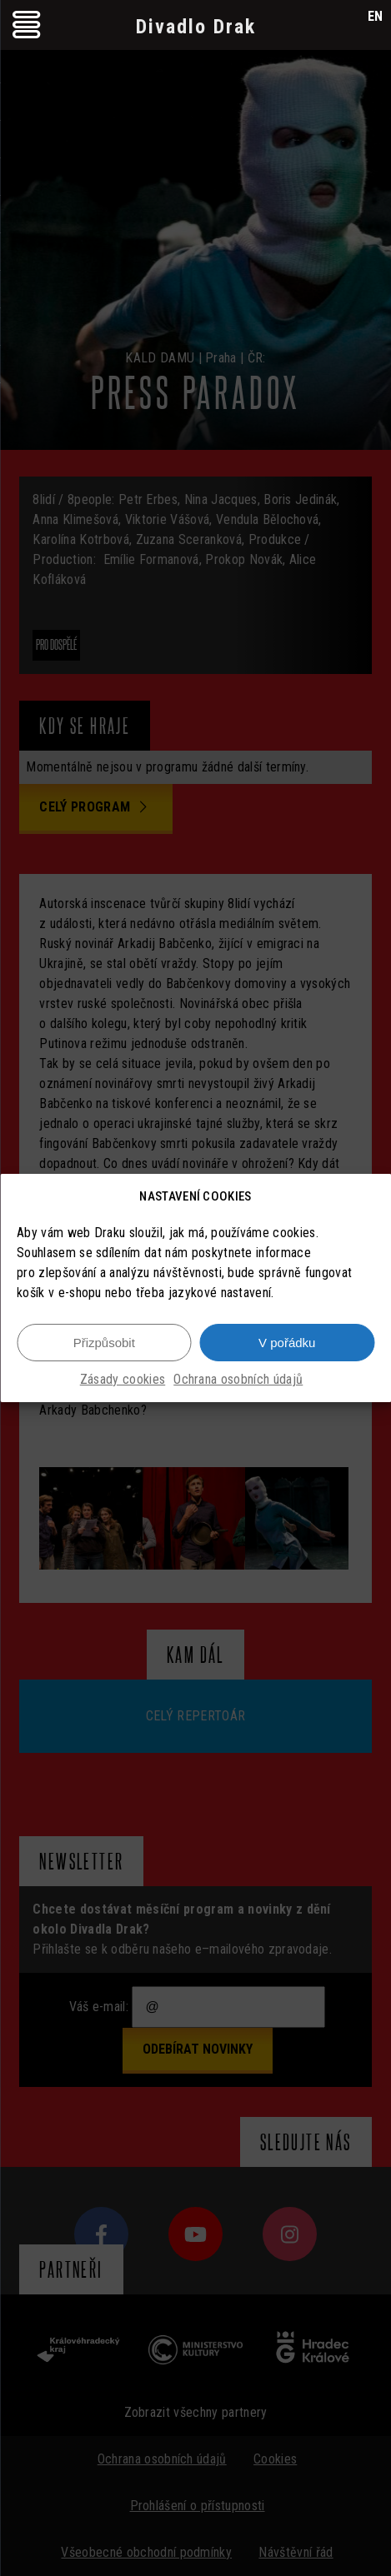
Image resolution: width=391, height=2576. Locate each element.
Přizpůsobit (104, 1342)
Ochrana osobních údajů (238, 1379)
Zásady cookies (122, 1379)
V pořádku (286, 1342)
